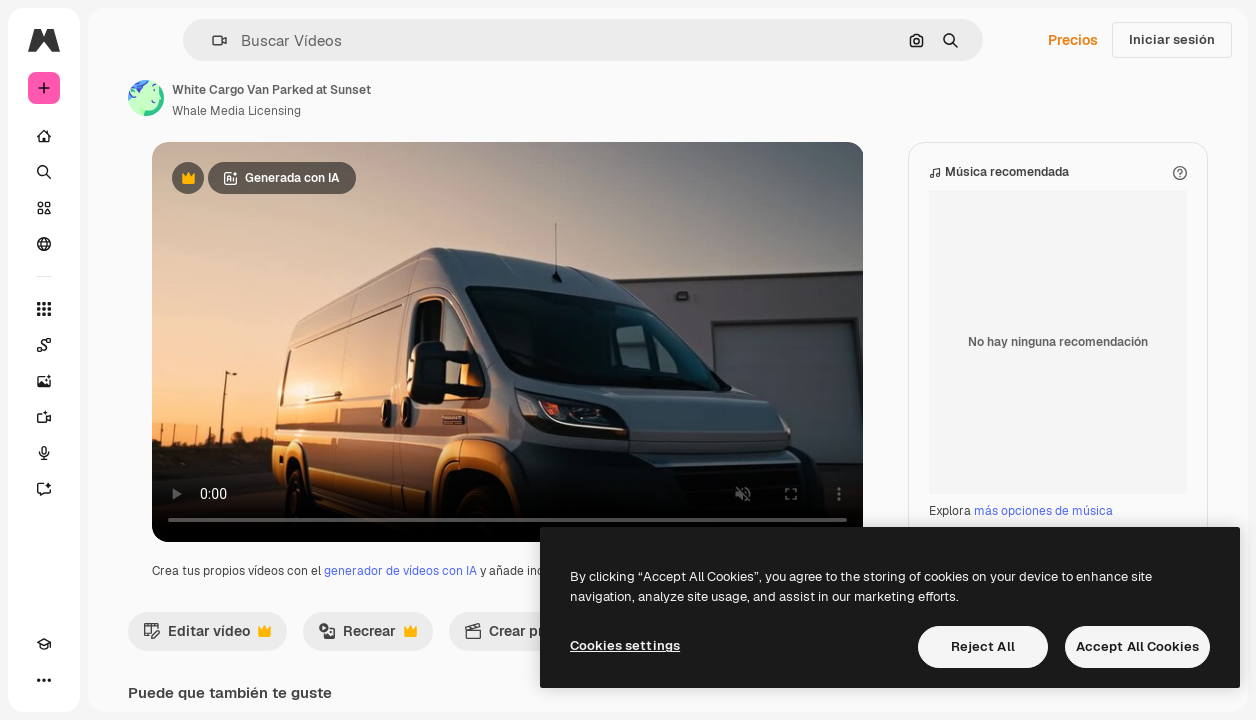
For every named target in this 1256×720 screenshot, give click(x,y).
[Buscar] (44, 172)
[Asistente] (44, 489)
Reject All (983, 646)
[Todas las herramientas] (44, 309)
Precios (1073, 40)
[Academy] (44, 644)
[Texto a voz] (44, 453)
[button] (211, 40)
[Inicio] (44, 136)
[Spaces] (44, 345)
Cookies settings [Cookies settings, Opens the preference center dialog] (625, 645)
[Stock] (44, 208)
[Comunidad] (44, 244)
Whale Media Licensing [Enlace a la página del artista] (236, 111)
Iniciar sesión (1172, 39)
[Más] (44, 680)
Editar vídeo (207, 636)
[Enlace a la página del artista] (146, 98)
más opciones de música (1043, 511)
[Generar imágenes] (44, 381)
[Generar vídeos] (44, 417)
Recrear (367, 636)
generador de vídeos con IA (400, 571)
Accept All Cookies (1137, 646)
